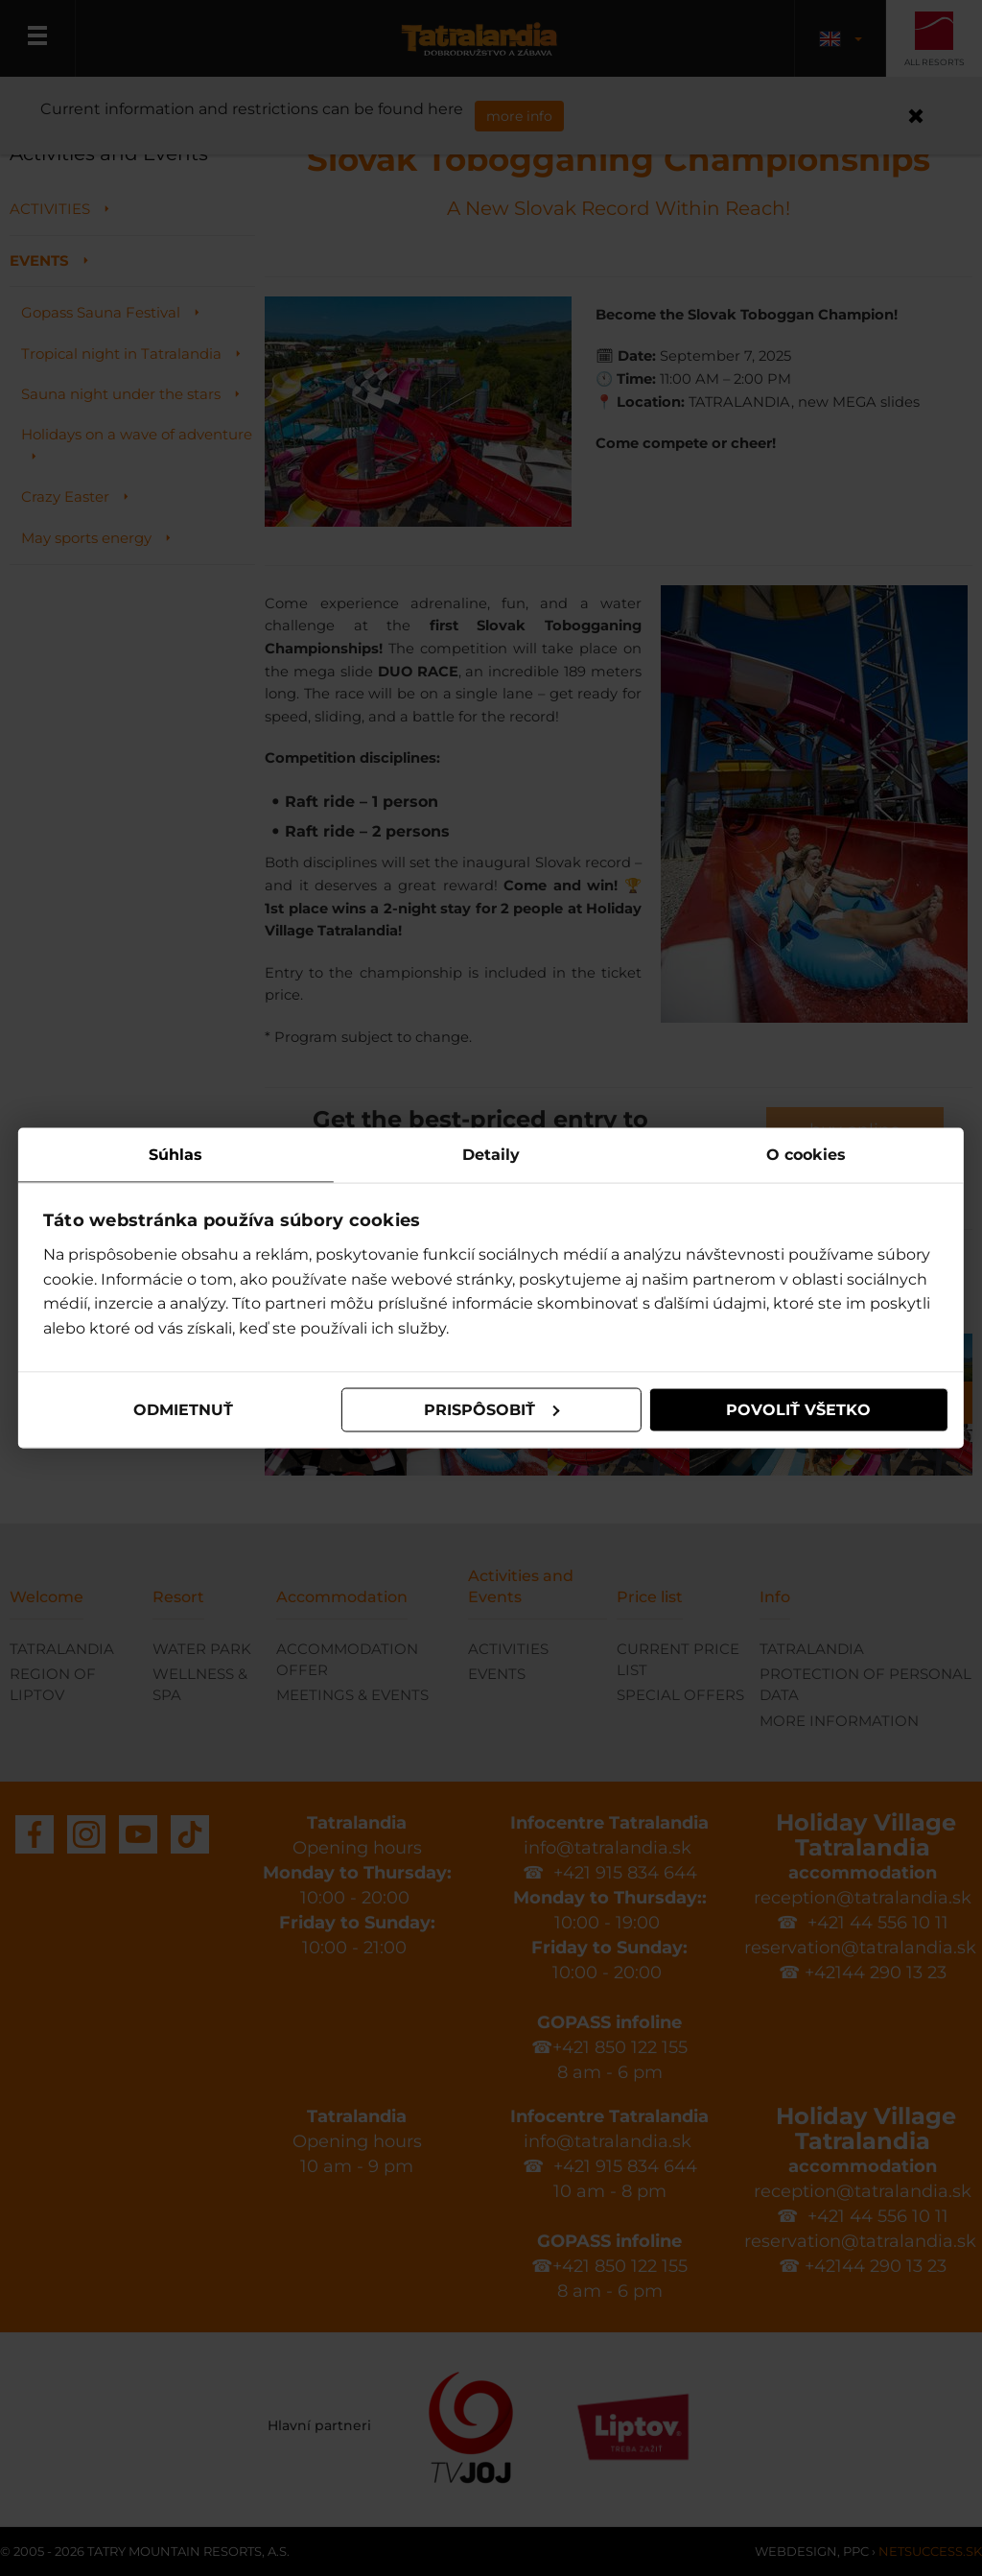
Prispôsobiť (492, 1410)
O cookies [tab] (806, 1154)
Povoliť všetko (797, 1410)
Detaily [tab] (491, 1154)
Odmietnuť (184, 1410)
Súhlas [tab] (176, 1154)
